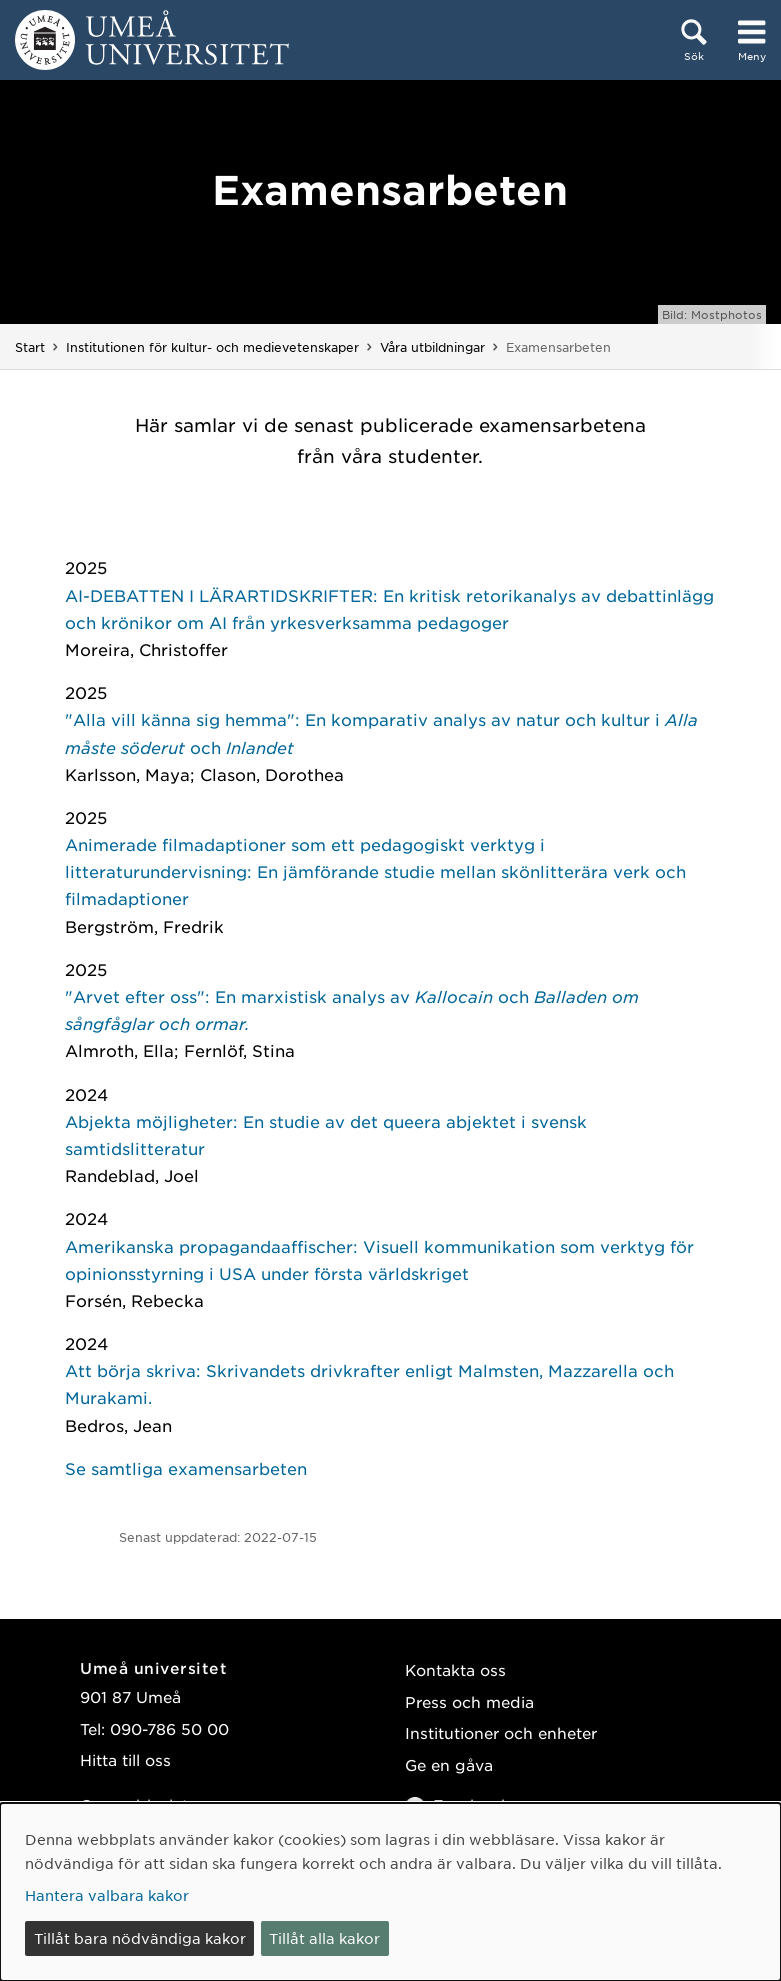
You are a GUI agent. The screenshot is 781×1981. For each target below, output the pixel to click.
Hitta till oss (125, 1759)
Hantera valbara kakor (107, 1895)
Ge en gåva (449, 1764)
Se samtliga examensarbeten (186, 1468)
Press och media (469, 1701)
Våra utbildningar (432, 347)
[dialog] (390, 1892)
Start (30, 347)
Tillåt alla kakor (324, 1938)
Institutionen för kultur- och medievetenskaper (212, 347)
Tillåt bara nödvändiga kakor (140, 1938)
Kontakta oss (455, 1669)
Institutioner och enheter (501, 1732)
